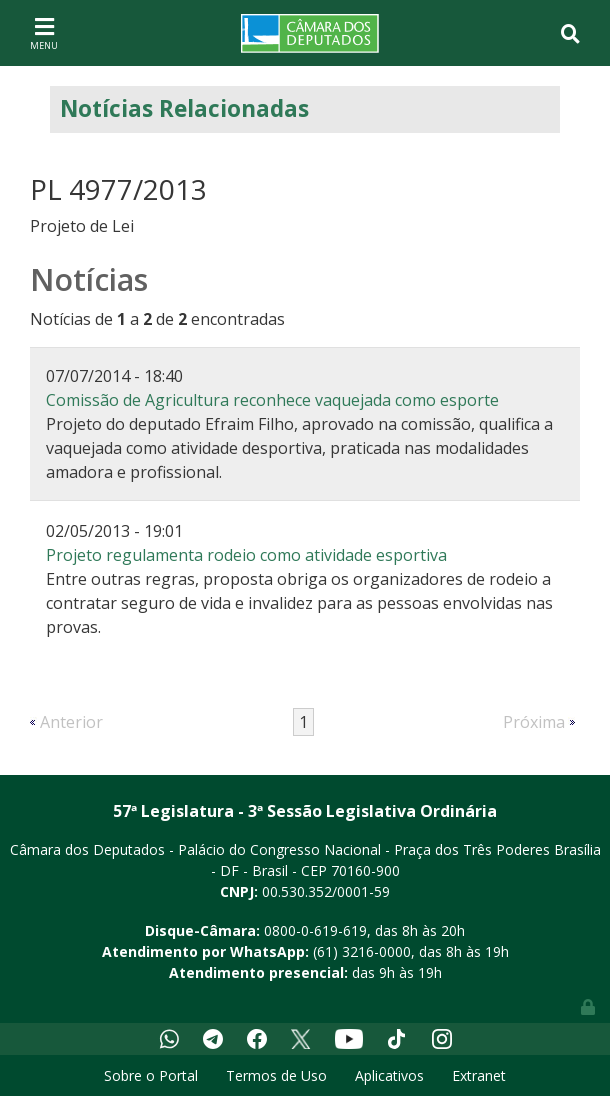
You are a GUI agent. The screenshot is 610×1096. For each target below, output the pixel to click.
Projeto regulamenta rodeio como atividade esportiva (246, 555)
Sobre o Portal (151, 1075)
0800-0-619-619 (315, 930)
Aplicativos (389, 1075)
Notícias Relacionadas (184, 108)
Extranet (479, 1075)
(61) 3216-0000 (362, 951)
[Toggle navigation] (44, 33)
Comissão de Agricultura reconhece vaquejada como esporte (272, 400)
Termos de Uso (276, 1075)
